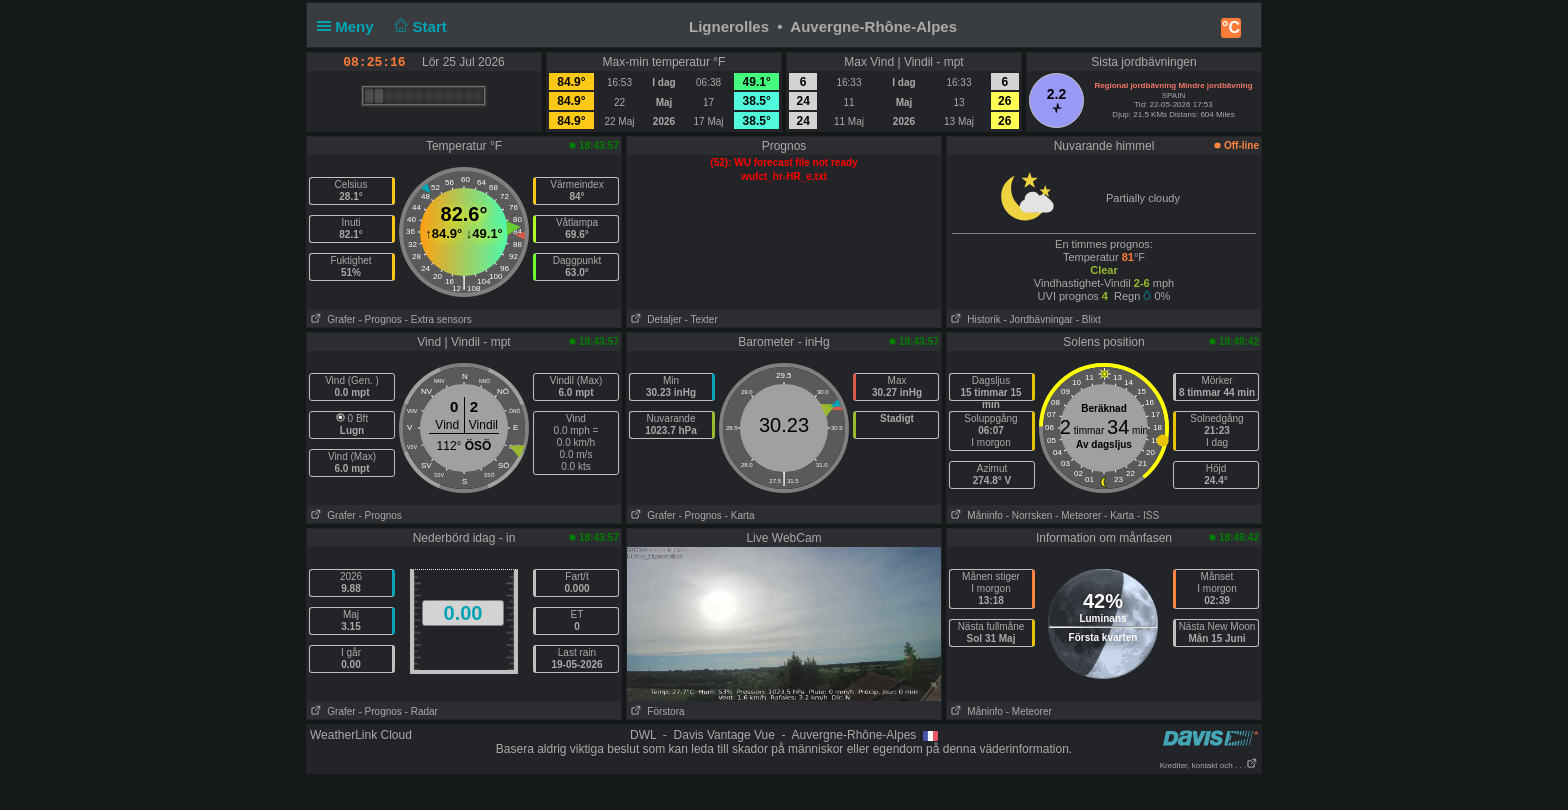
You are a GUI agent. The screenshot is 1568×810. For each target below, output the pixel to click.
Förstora (656, 711)
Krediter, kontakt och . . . (1209, 765)
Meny (349, 26)
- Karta (740, 515)
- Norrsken (1029, 515)
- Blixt (1088, 319)
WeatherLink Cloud (361, 735)
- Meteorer (1078, 515)
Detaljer (654, 319)
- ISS (1148, 515)
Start (418, 26)
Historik (974, 319)
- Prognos (379, 319)
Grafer (331, 319)
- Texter (701, 319)
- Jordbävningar (1037, 319)
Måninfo (975, 515)
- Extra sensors (438, 319)
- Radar (421, 711)
